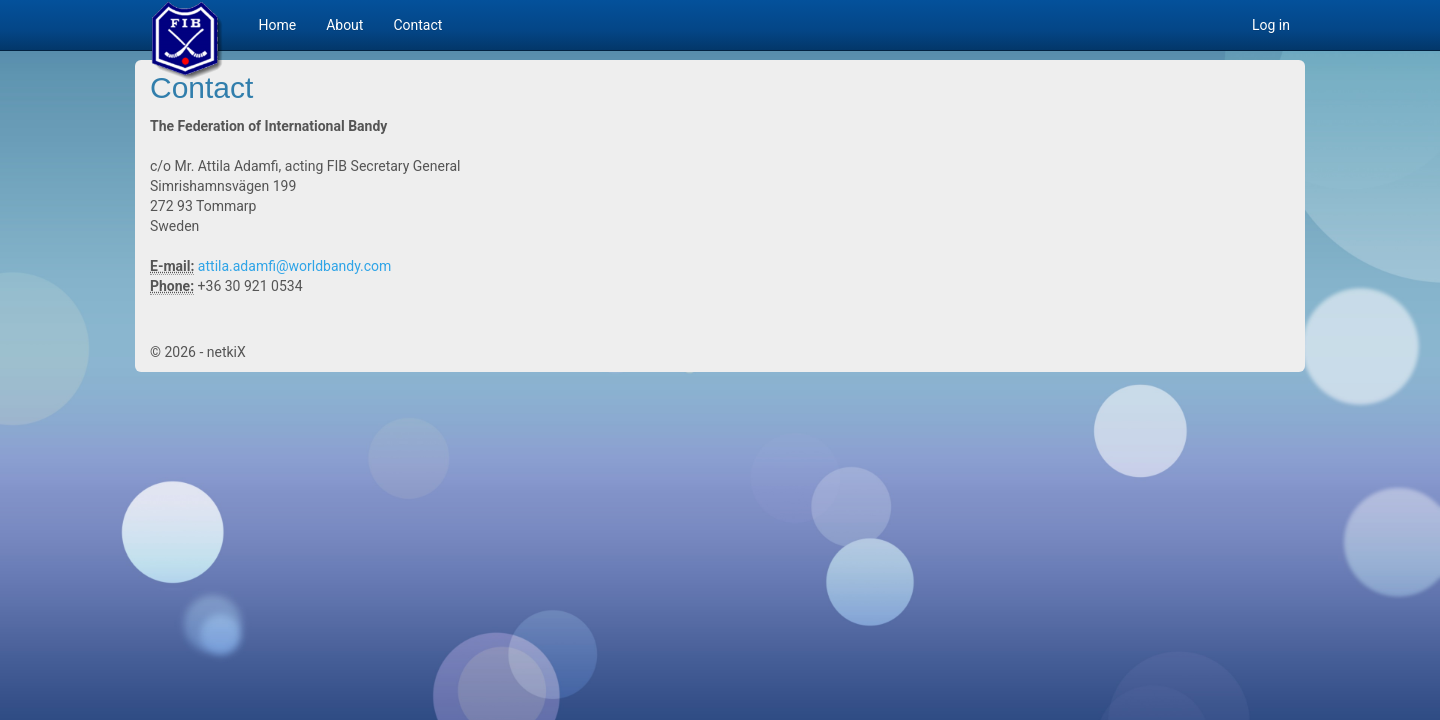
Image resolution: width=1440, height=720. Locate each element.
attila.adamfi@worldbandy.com (294, 266)
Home (277, 25)
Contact (417, 25)
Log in (1271, 25)
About (344, 25)
